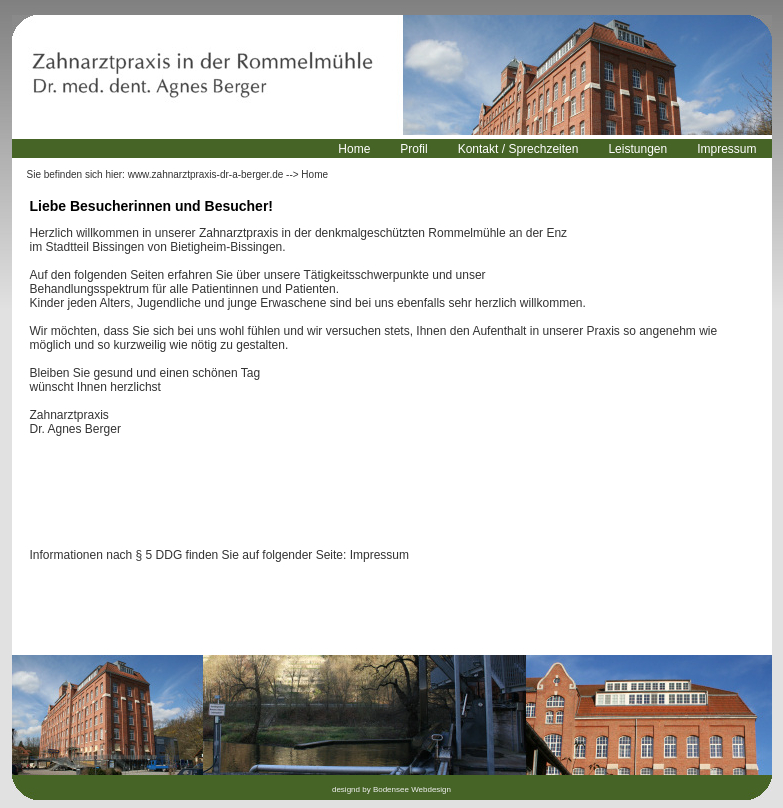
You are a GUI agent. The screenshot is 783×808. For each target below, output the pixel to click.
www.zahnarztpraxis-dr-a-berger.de (206, 174)
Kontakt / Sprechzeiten (518, 149)
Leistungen (637, 149)
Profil (413, 149)
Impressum (726, 149)
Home (354, 149)
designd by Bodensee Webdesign (391, 789)
